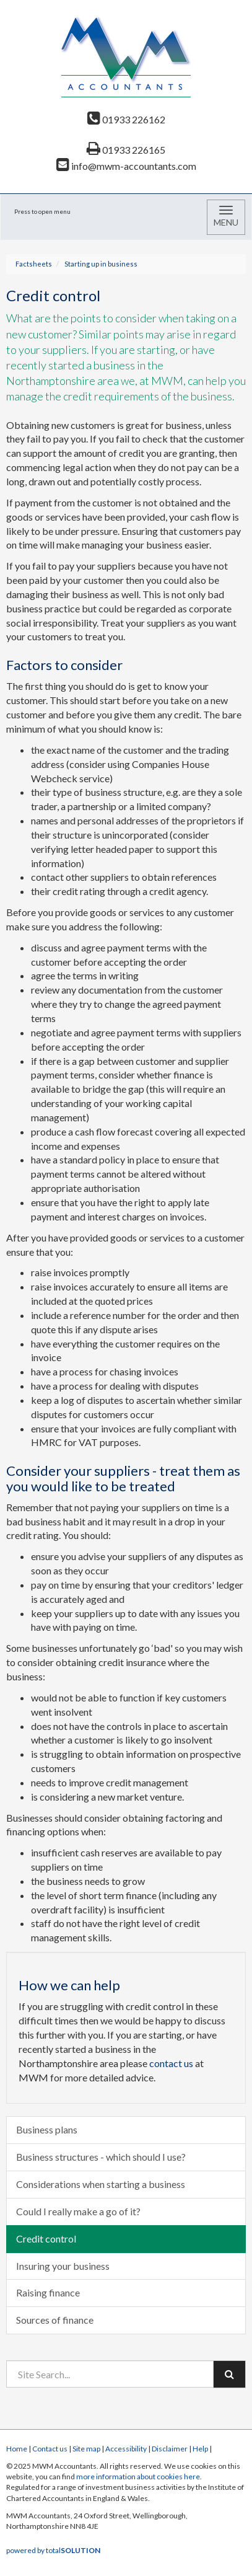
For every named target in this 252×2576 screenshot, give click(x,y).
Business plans (46, 2129)
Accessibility (126, 2448)
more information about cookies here (138, 2476)
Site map (86, 2448)
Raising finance (48, 2292)
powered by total (53, 2550)
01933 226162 (126, 119)
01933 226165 (126, 150)
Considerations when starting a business (100, 2184)
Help (200, 2448)
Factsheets (33, 264)
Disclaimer (170, 2448)
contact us (171, 2063)
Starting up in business (100, 264)
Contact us (49, 2448)
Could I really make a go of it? (78, 2211)
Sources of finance (54, 2320)
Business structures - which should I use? (101, 2157)
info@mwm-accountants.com (126, 166)
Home (16, 2448)
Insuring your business (63, 2266)
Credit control (46, 2238)
